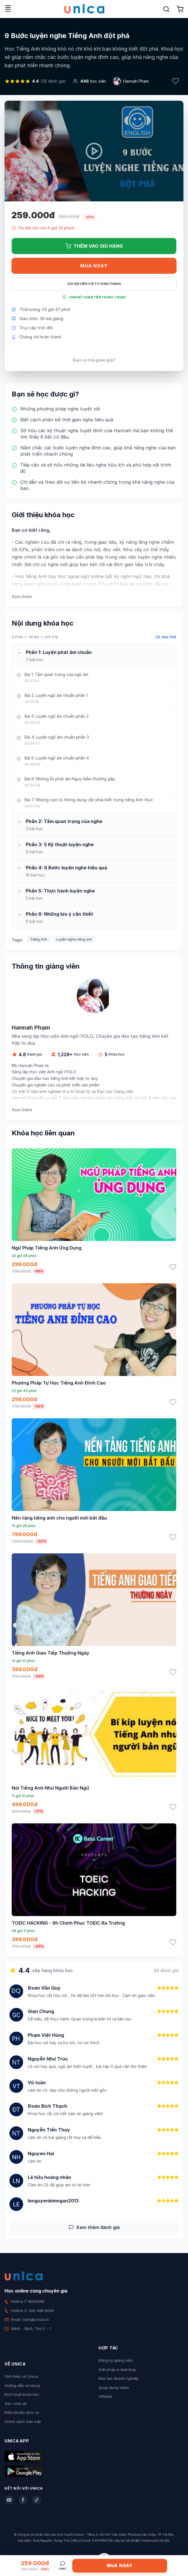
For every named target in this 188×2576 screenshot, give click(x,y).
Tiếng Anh (38, 939)
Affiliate (105, 2396)
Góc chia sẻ (15, 2403)
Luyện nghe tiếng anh (74, 939)
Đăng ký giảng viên (116, 2360)
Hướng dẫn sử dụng (22, 2385)
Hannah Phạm (136, 81)
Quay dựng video (114, 2387)
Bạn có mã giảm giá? (94, 360)
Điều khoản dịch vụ (22, 2412)
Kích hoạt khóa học (22, 2394)
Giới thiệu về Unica (21, 2376)
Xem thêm (22, 596)
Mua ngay (93, 266)
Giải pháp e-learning (117, 2369)
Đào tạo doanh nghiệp (119, 2378)
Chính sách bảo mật (23, 2421)
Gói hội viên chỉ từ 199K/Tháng (94, 284)
